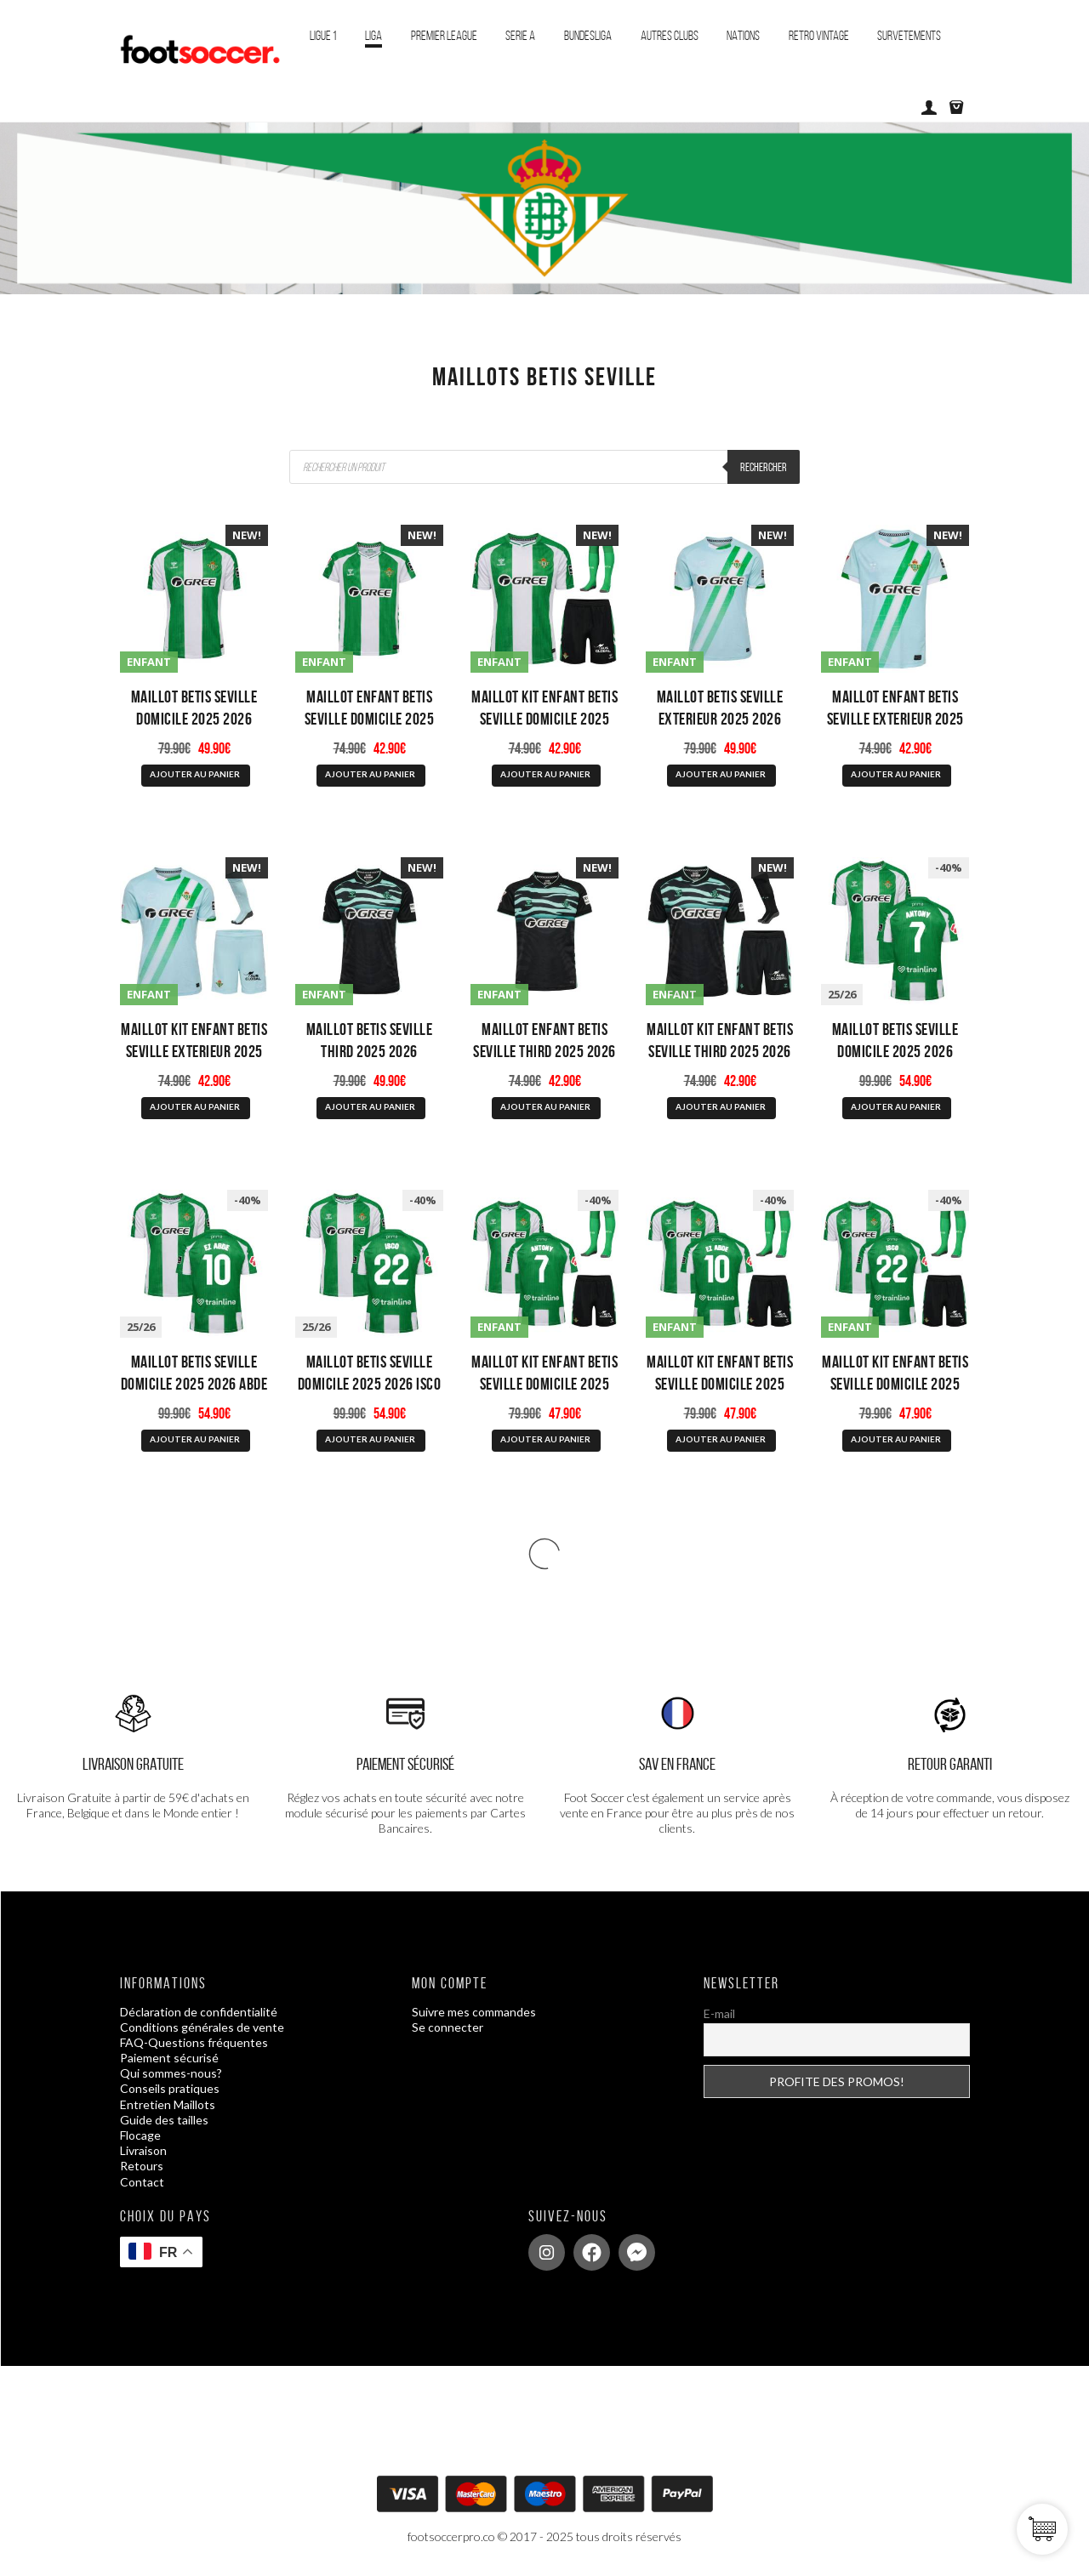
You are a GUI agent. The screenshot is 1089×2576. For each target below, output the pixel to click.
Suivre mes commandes (474, 2012)
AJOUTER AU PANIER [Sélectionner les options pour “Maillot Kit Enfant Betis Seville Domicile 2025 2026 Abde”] (721, 1439)
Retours (141, 2165)
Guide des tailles (164, 2120)
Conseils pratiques (170, 2088)
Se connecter (447, 2027)
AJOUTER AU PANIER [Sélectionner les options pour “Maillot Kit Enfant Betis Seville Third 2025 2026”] (721, 1106)
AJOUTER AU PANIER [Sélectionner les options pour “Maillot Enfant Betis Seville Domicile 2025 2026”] (370, 774)
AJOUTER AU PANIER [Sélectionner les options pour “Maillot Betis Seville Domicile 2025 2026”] (195, 774)
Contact (142, 2182)
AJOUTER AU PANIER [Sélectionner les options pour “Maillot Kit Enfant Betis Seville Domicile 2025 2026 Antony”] (545, 1439)
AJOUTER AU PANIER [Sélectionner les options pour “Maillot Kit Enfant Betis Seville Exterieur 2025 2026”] (195, 1106)
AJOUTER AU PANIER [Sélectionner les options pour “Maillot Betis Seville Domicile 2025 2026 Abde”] (195, 1439)
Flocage (140, 2135)
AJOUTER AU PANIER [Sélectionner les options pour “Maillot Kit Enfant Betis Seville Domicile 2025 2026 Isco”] (896, 1439)
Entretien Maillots (167, 2104)
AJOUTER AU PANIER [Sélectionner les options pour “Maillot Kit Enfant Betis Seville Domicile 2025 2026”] (545, 774)
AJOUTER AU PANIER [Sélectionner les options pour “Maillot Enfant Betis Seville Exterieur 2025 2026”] (896, 774)
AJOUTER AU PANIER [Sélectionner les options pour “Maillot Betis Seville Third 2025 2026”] (370, 1106)
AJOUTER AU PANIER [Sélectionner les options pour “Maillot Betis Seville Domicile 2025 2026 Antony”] (896, 1106)
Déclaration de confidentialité (198, 2012)
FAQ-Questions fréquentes (194, 2042)
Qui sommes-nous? (171, 2073)
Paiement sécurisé (169, 2057)
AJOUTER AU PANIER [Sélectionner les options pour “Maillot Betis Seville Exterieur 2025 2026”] (721, 774)
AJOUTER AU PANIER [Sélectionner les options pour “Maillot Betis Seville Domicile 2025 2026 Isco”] (370, 1439)
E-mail (719, 2013)
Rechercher (763, 467)
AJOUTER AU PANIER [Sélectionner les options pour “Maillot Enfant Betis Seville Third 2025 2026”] (545, 1106)
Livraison (143, 2150)
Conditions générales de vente (202, 2027)
